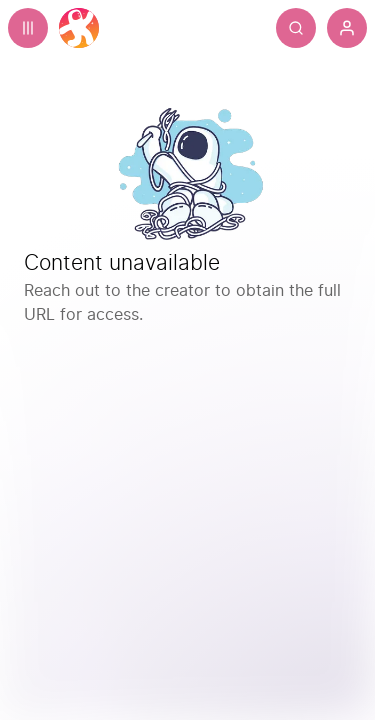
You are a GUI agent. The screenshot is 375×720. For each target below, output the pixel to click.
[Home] (79, 28)
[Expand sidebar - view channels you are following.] (28, 28)
